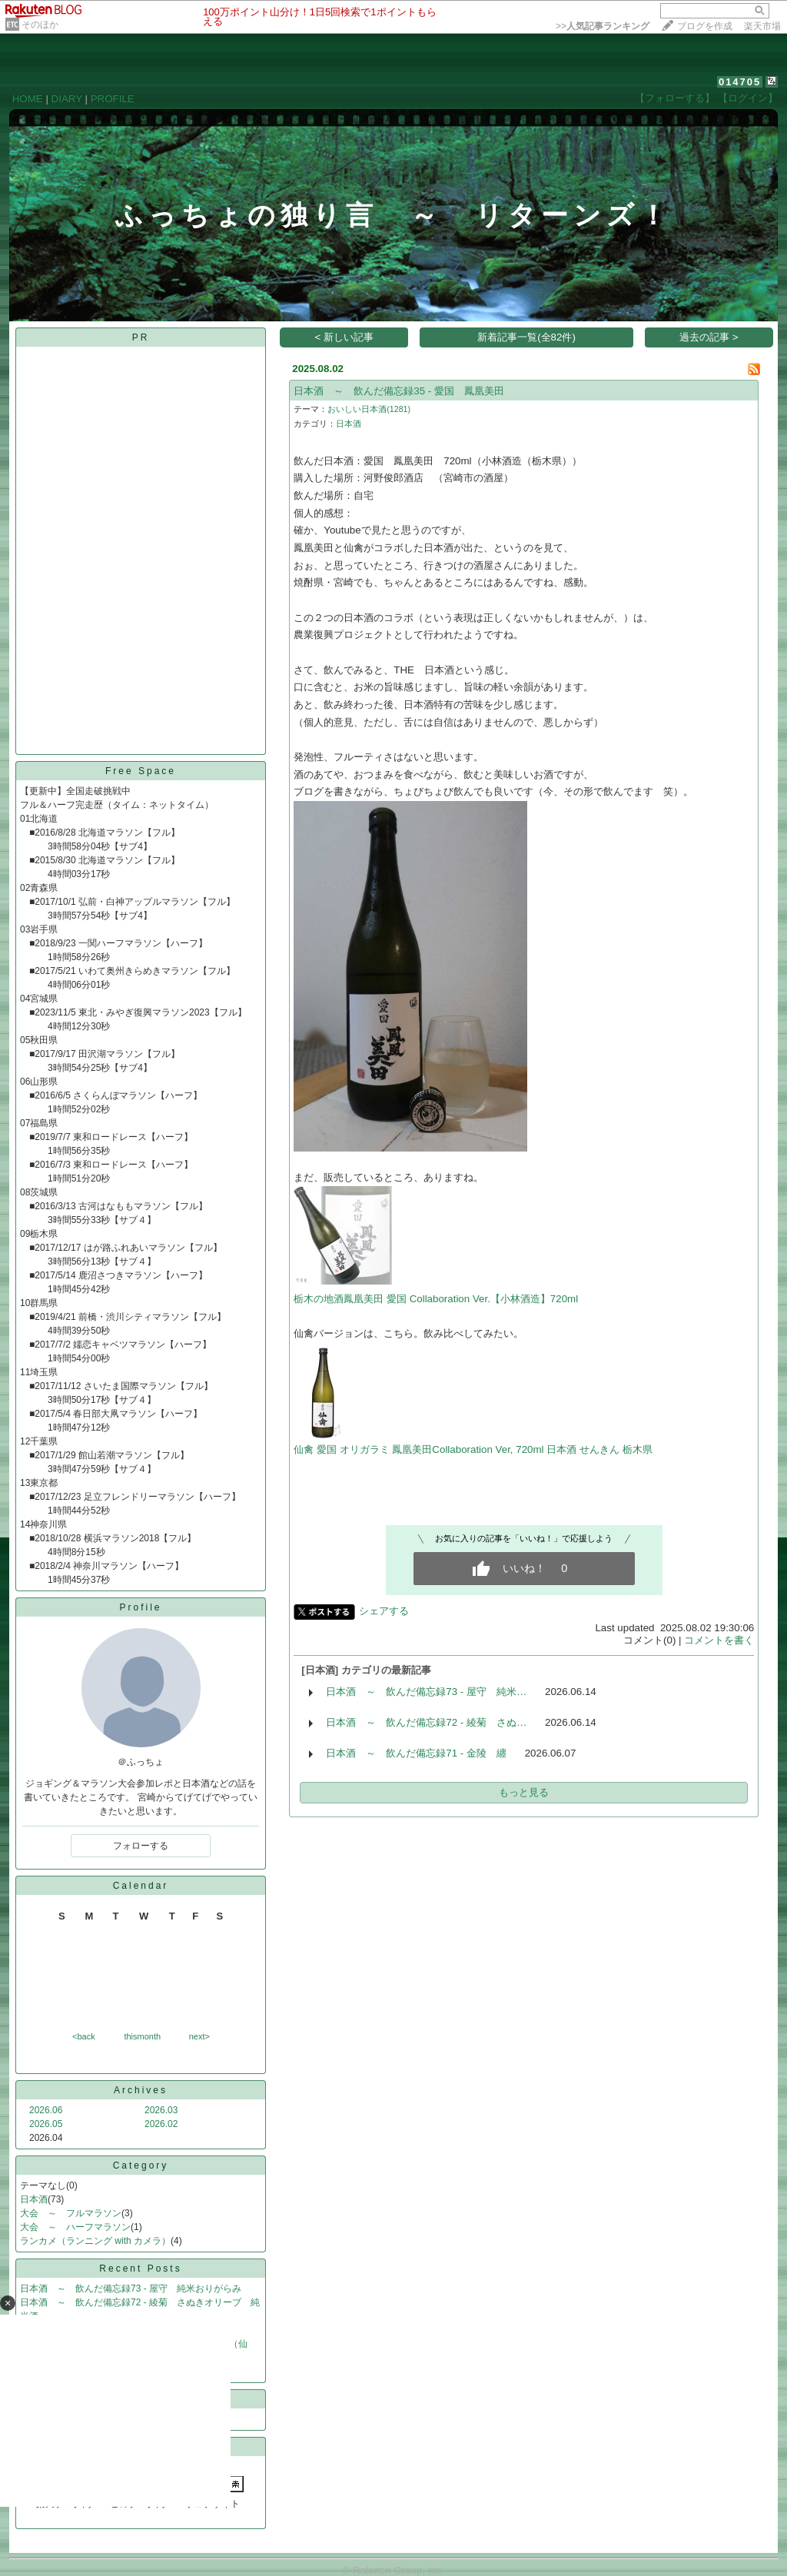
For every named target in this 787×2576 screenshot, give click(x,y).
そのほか (40, 24)
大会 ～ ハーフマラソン (75, 2227)
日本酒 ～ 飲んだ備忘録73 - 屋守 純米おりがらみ (130, 2288)
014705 (740, 82)
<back (83, 2036)
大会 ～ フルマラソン (70, 2213)
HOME (27, 99)
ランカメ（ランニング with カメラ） (95, 2240)
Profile (140, 1607)
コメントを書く (719, 1640)
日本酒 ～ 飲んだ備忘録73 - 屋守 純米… (426, 1691)
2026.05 (45, 2124)
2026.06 (45, 2110)
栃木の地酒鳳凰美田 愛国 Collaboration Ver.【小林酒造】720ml (436, 1299)
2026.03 (161, 2110)
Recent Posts (140, 2268)
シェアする (384, 1611)
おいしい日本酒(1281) (368, 409)
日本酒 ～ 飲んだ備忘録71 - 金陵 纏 (416, 1753)
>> (602, 26)
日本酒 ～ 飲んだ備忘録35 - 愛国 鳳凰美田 (399, 391)
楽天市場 (762, 26)
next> (199, 2036)
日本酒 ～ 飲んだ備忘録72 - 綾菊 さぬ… (426, 1722)
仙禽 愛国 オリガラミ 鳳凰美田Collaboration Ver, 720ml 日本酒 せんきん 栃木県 (473, 1449)
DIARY (66, 99)
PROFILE (112, 99)
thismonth (142, 2036)
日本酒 (34, 2199)
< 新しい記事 (344, 337)
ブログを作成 (704, 26)
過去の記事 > (709, 337)
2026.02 (161, 2124)
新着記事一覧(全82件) (526, 337)
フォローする (140, 1845)
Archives (141, 2090)
